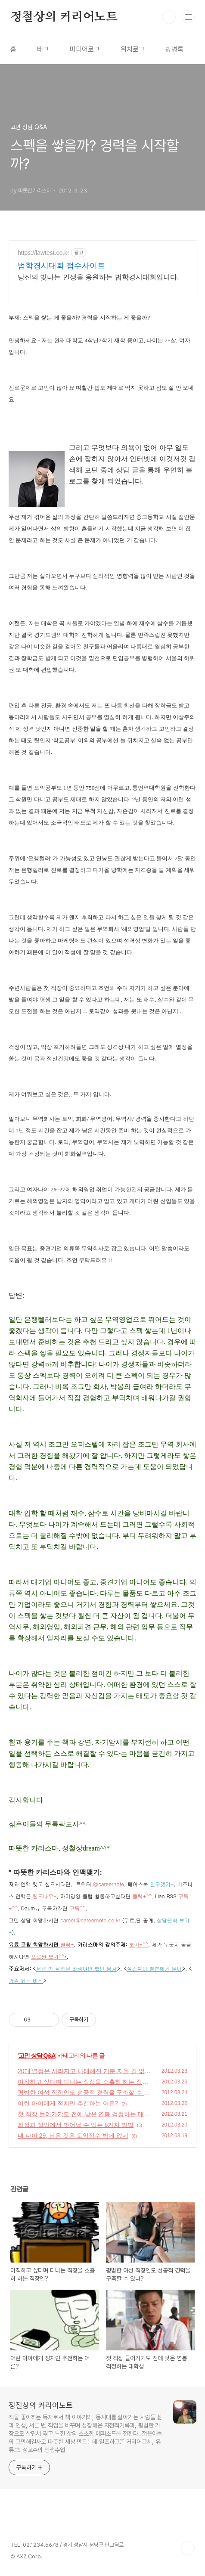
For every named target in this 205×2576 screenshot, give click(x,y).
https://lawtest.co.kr (43, 252)
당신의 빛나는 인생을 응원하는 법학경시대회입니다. (98, 277)
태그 (43, 49)
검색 (168, 17)
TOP (188, 2548)
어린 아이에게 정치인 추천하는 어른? (68, 2103)
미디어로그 (85, 49)
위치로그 (133, 49)
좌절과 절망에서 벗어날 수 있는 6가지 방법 (76, 2124)
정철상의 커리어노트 (64, 17)
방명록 (174, 49)
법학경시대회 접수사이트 (61, 265)
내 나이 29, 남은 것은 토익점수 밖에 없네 (73, 2135)
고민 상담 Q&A (37, 2055)
